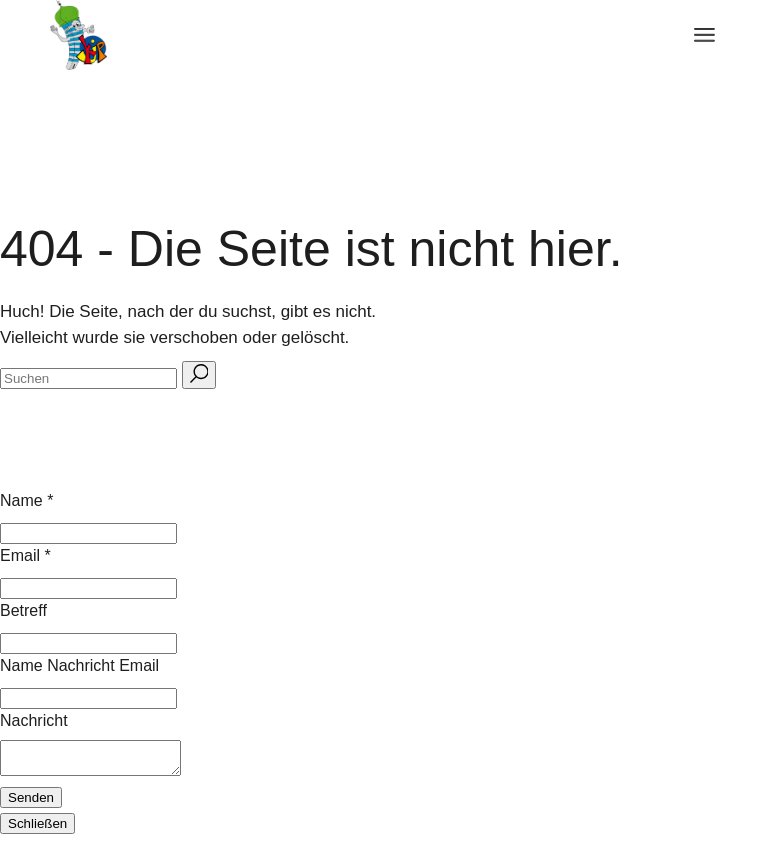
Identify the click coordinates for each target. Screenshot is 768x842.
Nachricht (34, 720)
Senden (31, 803)
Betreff (23, 610)
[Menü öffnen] (704, 35)
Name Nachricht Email (79, 665)
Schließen (37, 829)
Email (25, 555)
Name (26, 500)
